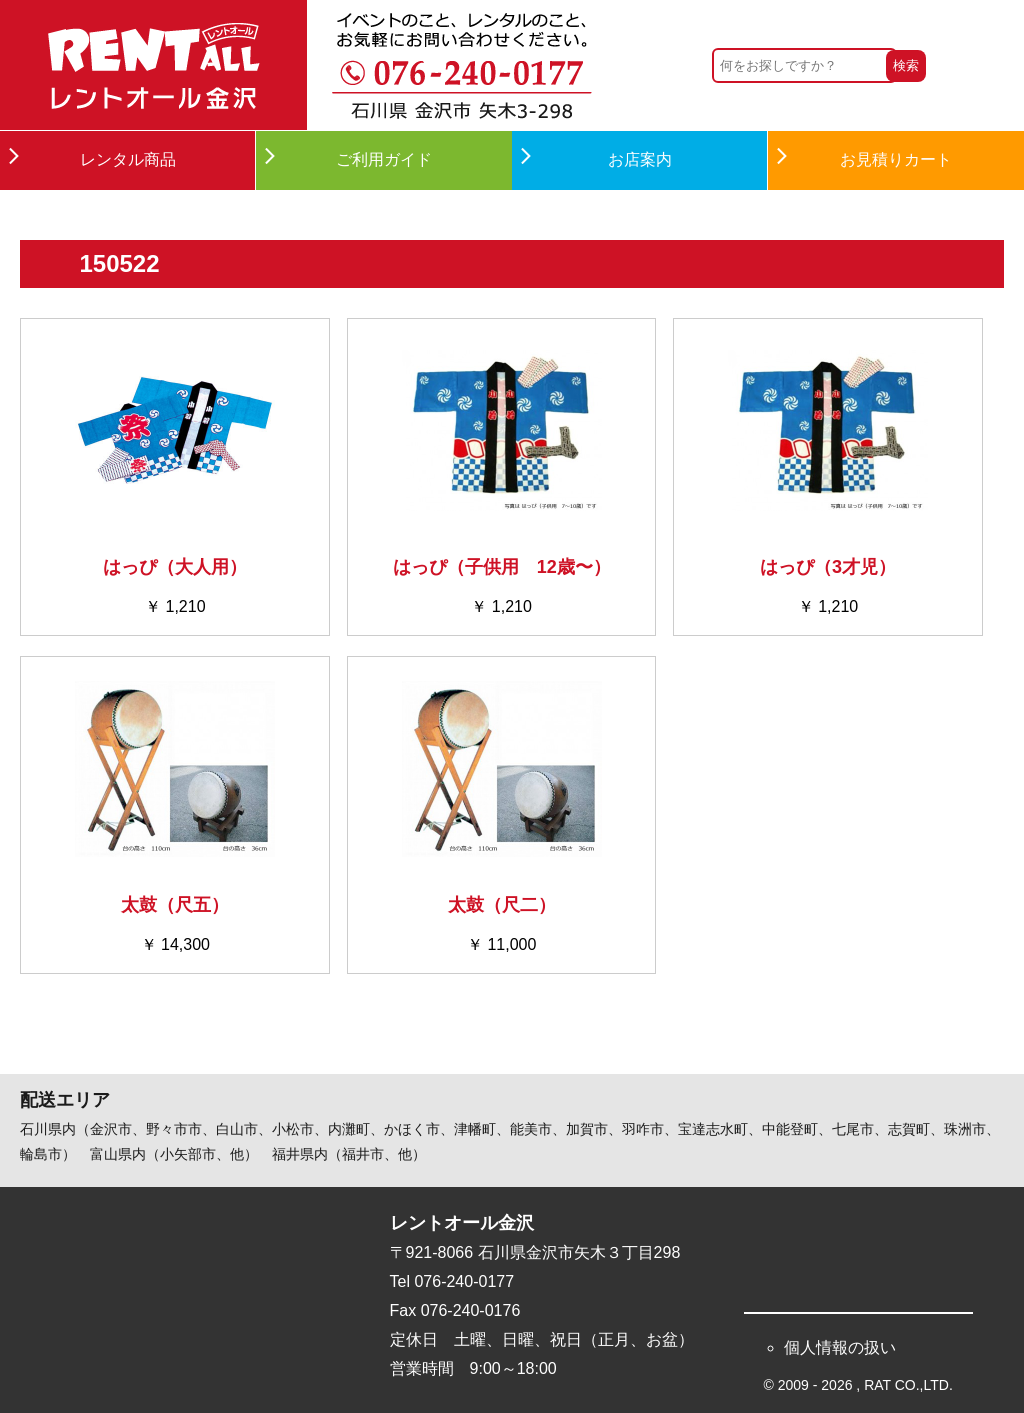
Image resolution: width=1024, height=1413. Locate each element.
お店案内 (640, 159)
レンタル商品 (128, 159)
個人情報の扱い (840, 1347)
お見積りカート (896, 159)
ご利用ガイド (384, 159)
